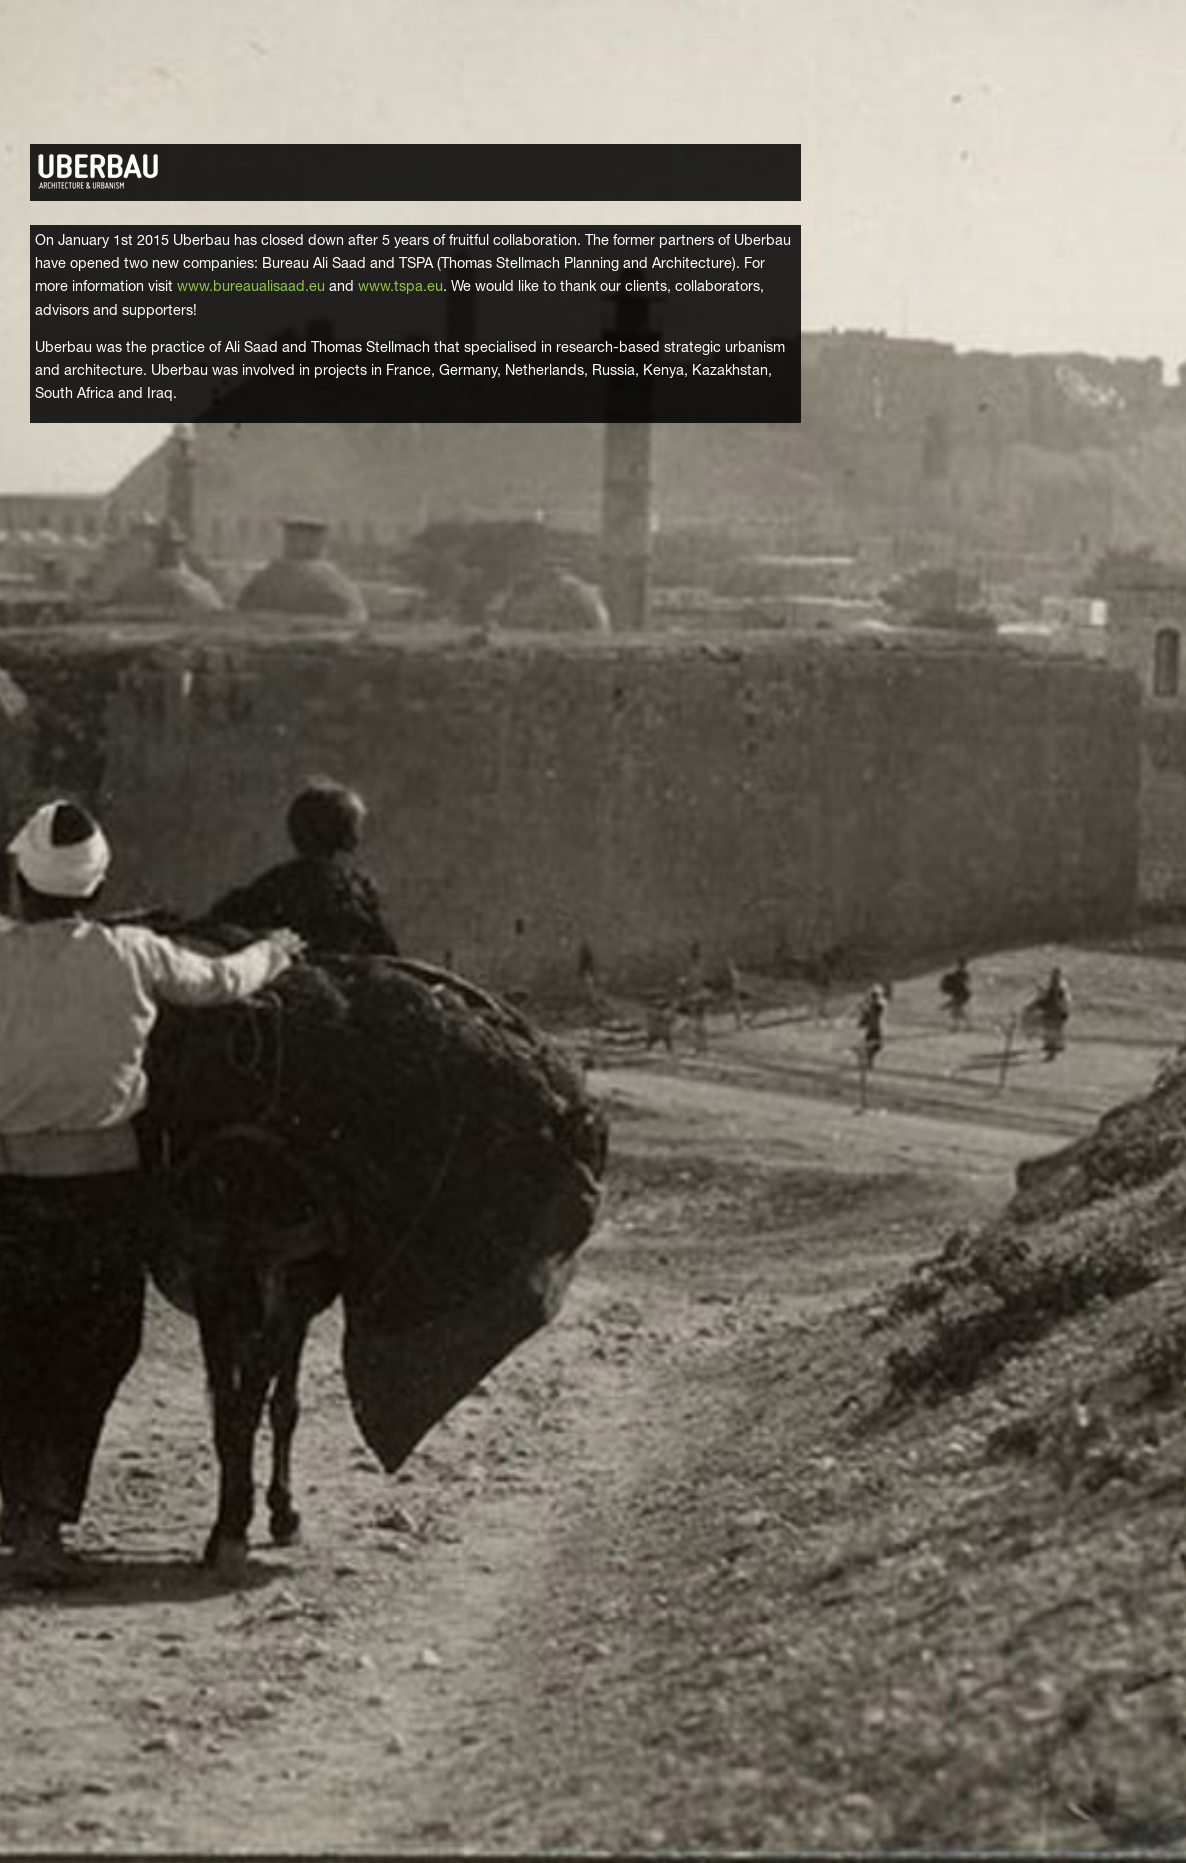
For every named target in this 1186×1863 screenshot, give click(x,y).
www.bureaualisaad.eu (251, 288)
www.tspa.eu (400, 288)
